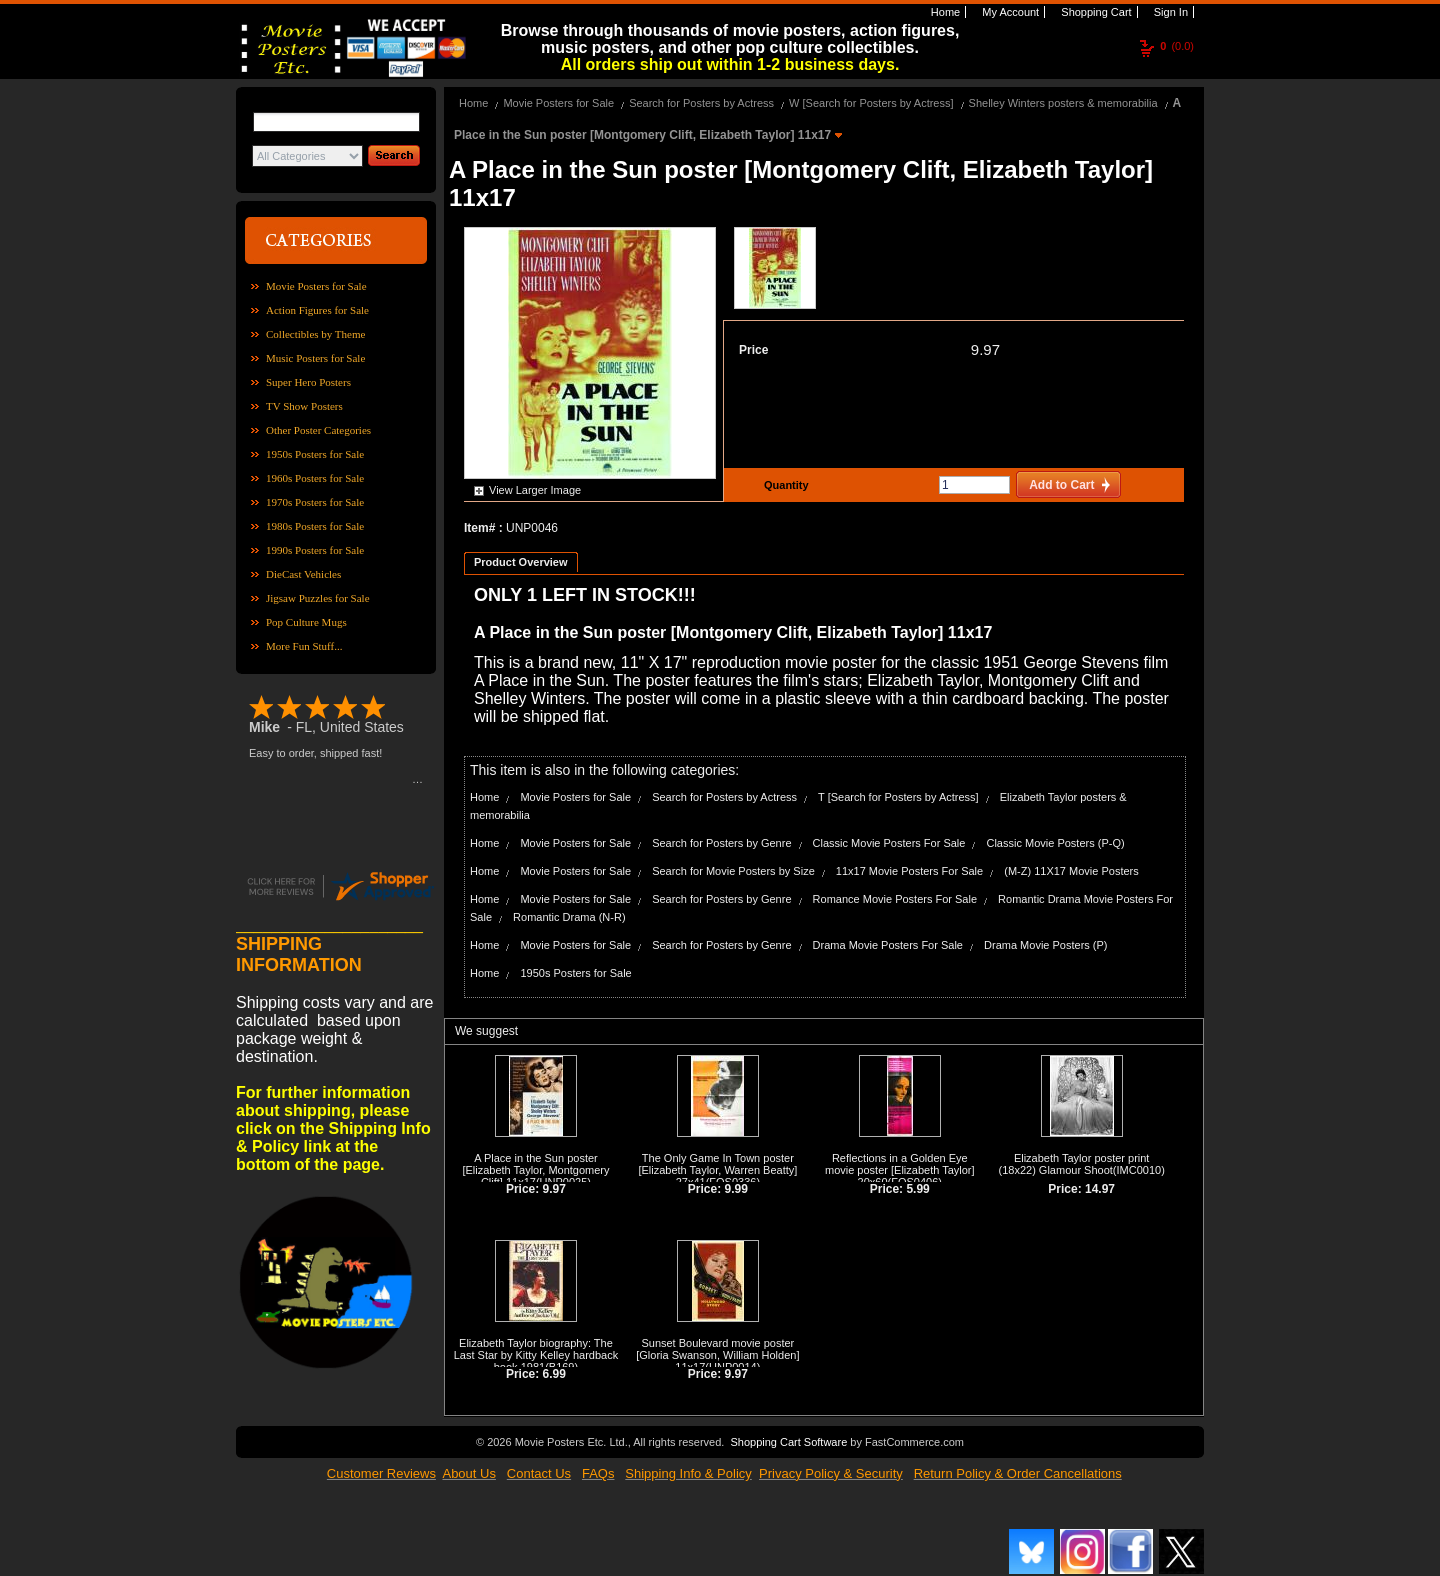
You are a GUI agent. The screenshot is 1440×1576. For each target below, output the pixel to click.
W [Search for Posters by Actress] (871, 103)
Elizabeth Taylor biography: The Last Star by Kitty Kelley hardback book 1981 (536, 1355)
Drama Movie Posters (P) (1045, 945)
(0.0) (1177, 46)
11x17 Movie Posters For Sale (909, 871)
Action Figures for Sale (317, 310)
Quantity (784, 485)
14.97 (1100, 1189)
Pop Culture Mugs (306, 622)
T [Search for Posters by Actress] (898, 797)
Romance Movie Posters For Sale (895, 899)
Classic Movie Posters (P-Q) (1055, 843)
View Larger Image (535, 490)
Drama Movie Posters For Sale (888, 945)
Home (944, 12)
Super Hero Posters (308, 382)
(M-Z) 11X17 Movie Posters (1071, 871)
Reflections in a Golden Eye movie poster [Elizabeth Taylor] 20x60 (900, 1170)
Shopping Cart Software (788, 1442)
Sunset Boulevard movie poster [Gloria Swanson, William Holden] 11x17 (717, 1355)
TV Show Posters (304, 406)
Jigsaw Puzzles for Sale (318, 598)
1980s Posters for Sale (315, 526)
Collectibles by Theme (315, 334)
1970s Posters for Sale (315, 502)
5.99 (917, 1189)
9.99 (736, 1189)
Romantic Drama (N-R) (569, 917)
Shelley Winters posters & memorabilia (1063, 103)
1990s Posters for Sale (315, 550)
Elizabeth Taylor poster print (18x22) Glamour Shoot (1074, 1164)
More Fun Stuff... (304, 646)
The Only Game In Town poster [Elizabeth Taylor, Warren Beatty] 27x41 (717, 1170)
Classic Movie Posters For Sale (889, 843)
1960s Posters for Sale (315, 478)
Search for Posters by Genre (721, 843)
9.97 (985, 349)
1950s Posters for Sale (315, 454)
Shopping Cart (1094, 12)
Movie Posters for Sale (316, 286)
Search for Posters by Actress (701, 103)
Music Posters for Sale (315, 358)
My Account (1009, 12)
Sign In (1169, 12)
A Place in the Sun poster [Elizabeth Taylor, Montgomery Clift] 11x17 (535, 1170)
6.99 (554, 1374)
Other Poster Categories (318, 430)
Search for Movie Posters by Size (733, 871)
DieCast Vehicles (303, 574)
